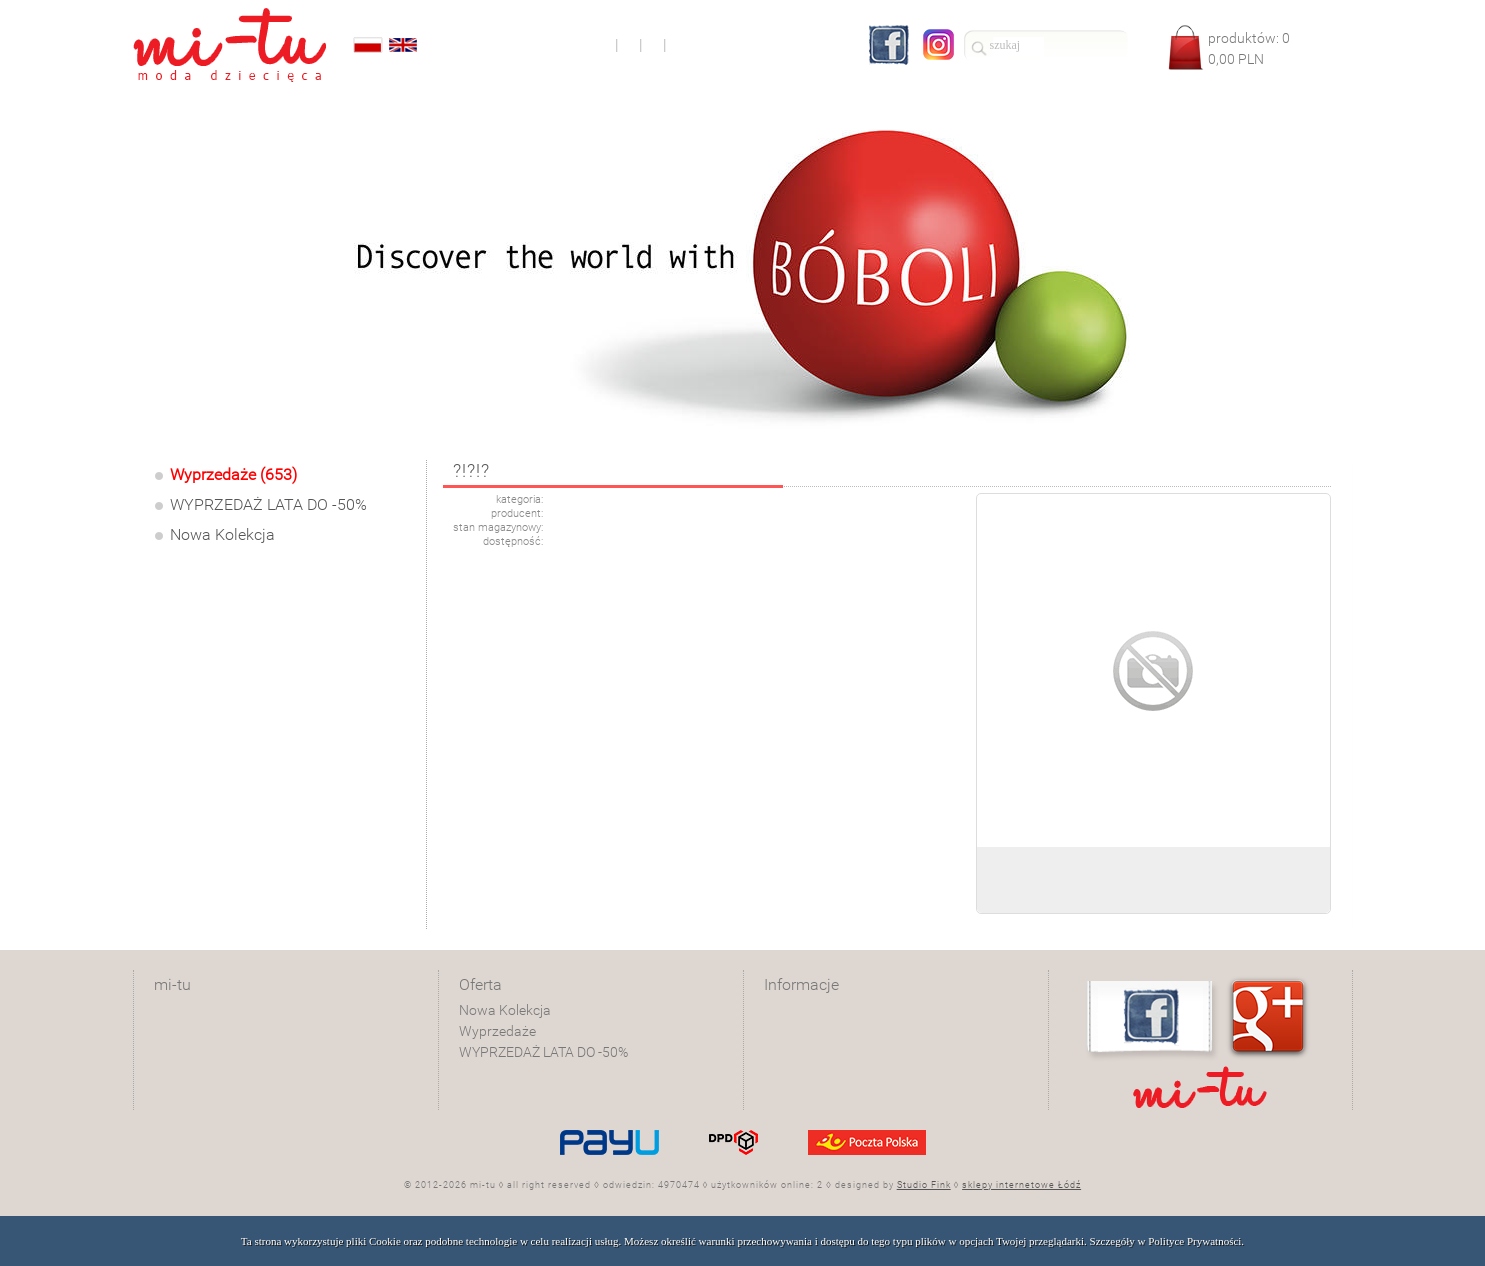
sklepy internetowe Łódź (1021, 1185)
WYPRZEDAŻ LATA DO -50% (268, 504)
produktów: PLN (1249, 48)
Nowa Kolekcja (222, 534)
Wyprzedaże (497, 1031)
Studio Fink (924, 1185)
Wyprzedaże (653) (233, 474)
